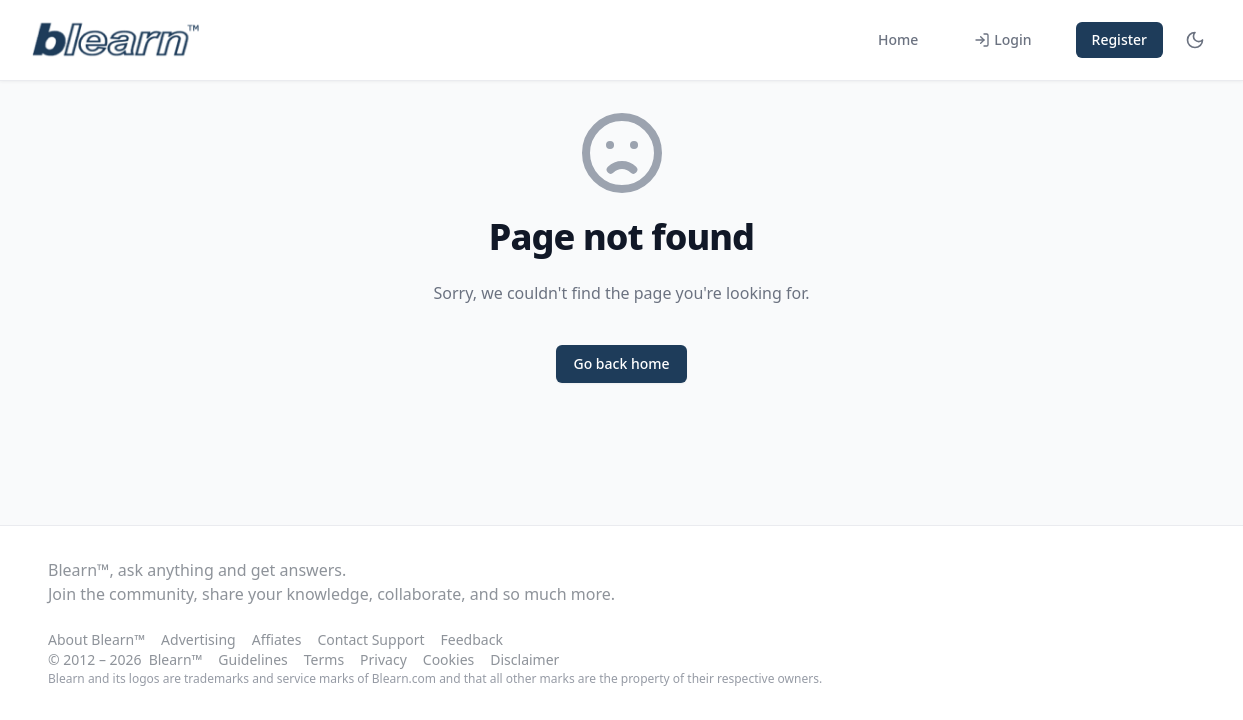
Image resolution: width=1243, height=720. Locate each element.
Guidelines (252, 659)
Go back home (621, 363)
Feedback (472, 639)
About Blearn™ (96, 639)
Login (1002, 39)
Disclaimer (524, 659)
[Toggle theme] (1195, 40)
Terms (324, 659)
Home (898, 39)
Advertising (198, 639)
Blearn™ (176, 659)
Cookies (448, 659)
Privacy (383, 659)
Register (1119, 39)
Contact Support (370, 639)
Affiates (277, 639)
